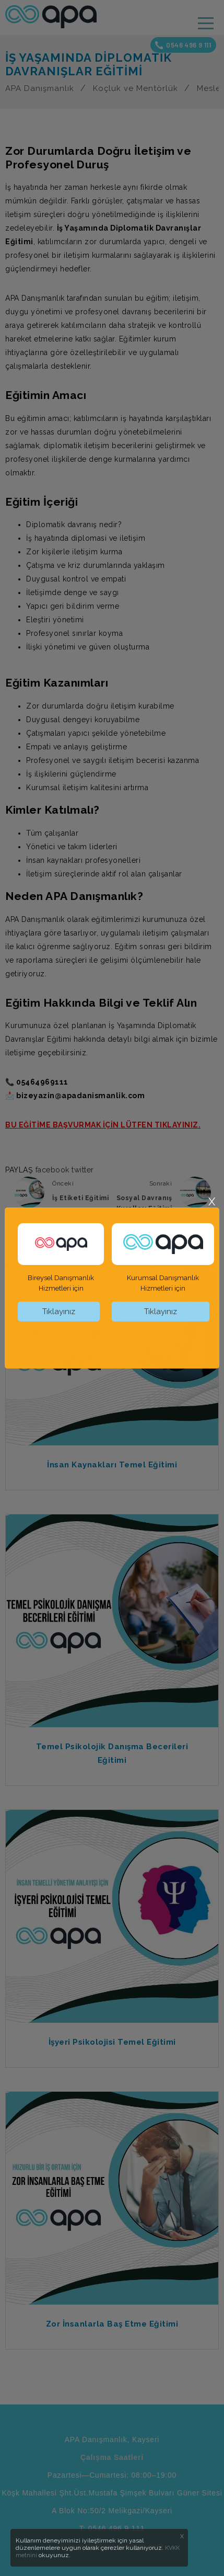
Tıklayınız (58, 1311)
